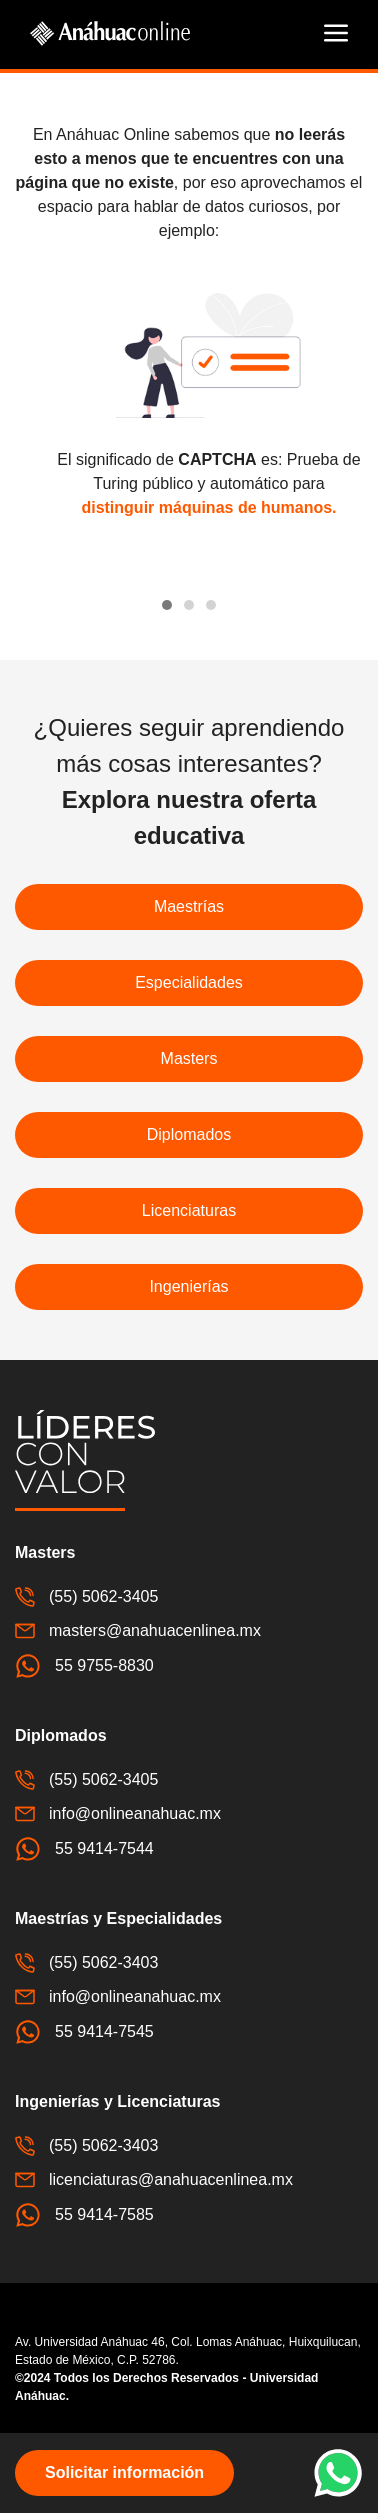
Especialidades (189, 982)
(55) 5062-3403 (86, 1963)
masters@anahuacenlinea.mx (138, 1631)
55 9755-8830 (84, 1666)
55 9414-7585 (84, 2215)
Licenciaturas (189, 1210)
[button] (336, 33)
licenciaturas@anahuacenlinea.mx (154, 2180)
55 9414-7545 (84, 2032)
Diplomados (189, 1134)
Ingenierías (188, 1286)
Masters (189, 1058)
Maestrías (189, 906)
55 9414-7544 (84, 1849)
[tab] (167, 605)
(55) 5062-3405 (86, 1597)
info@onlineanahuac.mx (118, 1814)
